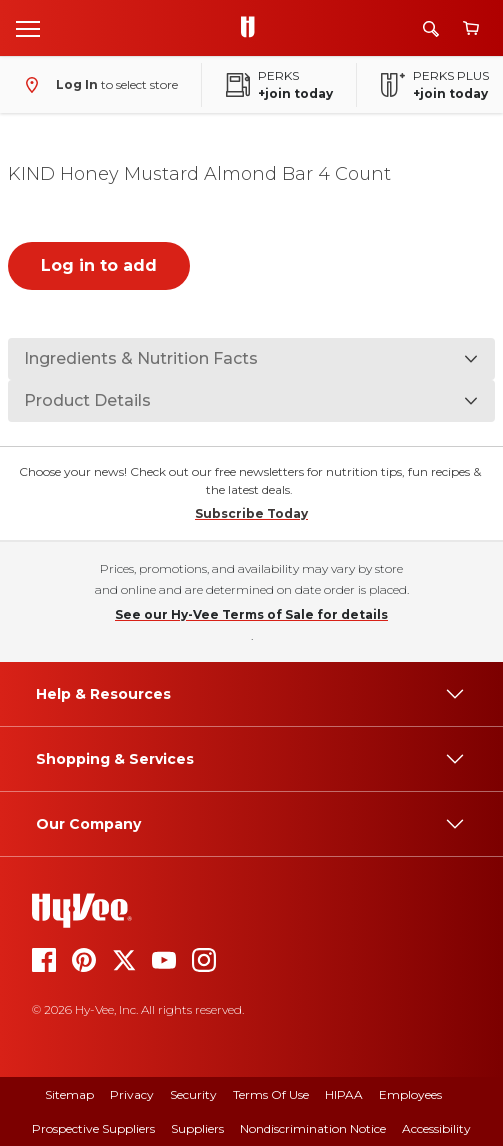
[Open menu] (28, 28)
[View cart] (471, 28)
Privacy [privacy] (132, 1094)
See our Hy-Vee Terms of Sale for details (251, 614)
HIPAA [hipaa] (344, 1094)
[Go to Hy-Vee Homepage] (253, 28)
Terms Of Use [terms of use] (271, 1094)
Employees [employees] (410, 1094)
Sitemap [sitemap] (69, 1094)
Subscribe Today (251, 513)
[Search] (431, 28)
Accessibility (436, 1128)
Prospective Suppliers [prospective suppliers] (93, 1128)
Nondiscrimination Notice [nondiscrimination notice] (313, 1128)
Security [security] (193, 1094)
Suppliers (197, 1128)
